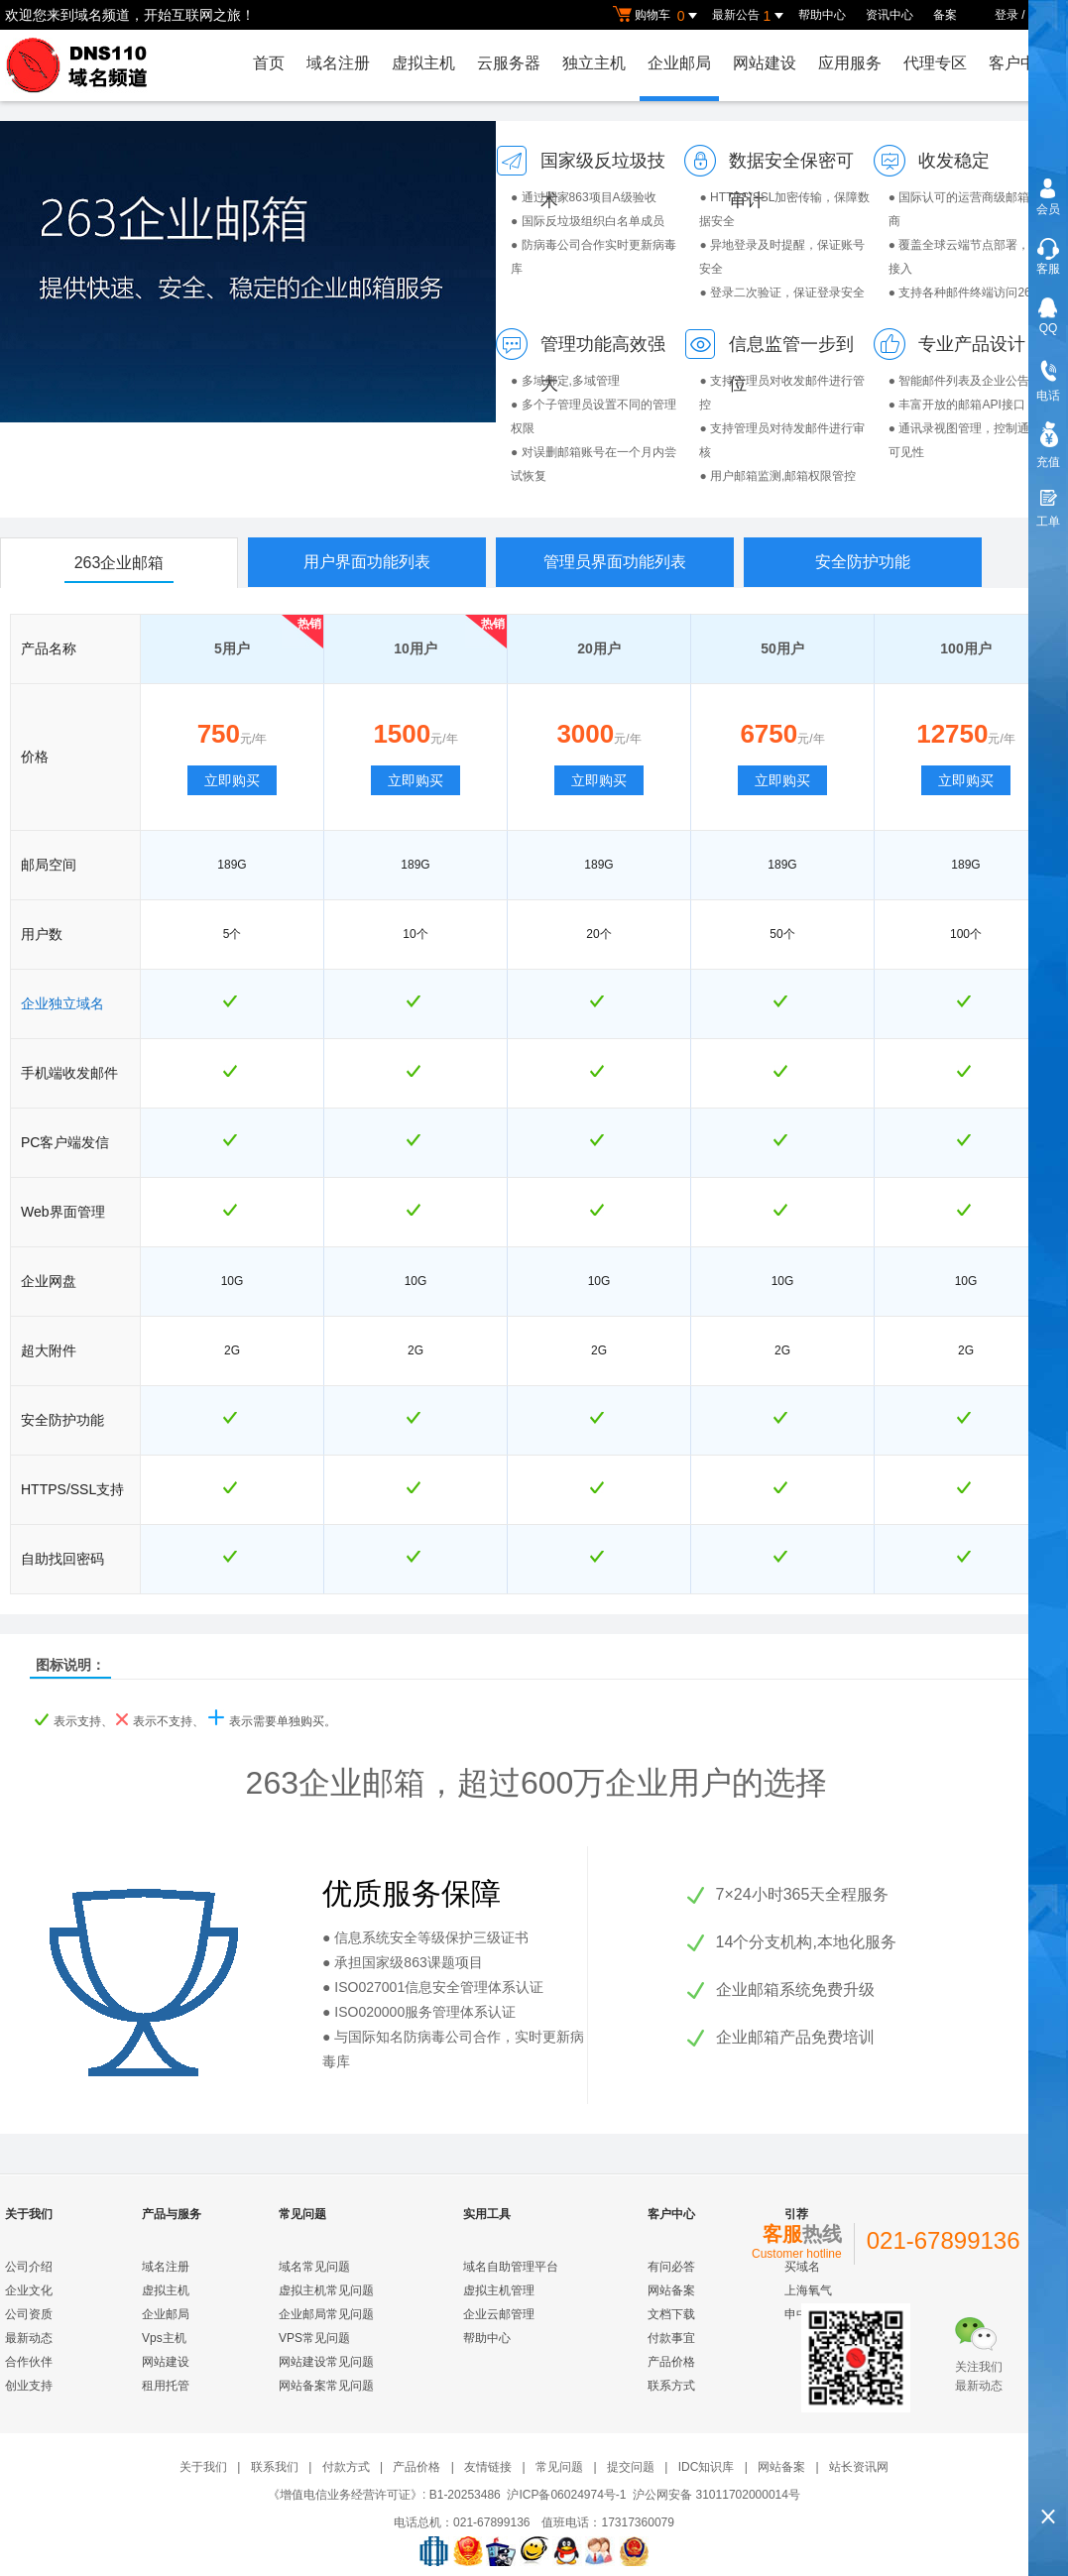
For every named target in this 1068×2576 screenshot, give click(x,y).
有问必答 (671, 2267)
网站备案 (671, 2290)
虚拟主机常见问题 (326, 2290)
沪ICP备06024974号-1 (566, 2495)
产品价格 (671, 2362)
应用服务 (850, 63)
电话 (1048, 396)
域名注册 (338, 63)
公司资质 (29, 2314)
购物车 (657, 16)
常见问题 (559, 2467)
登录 (1006, 15)
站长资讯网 (859, 2467)
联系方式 (671, 2386)
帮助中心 (822, 15)
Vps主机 (164, 2338)
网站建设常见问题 (326, 2362)
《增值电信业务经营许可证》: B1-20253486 (384, 2495)
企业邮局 (679, 63)
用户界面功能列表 (366, 561)
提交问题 (630, 2467)
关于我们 (203, 2467)
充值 (1048, 462)
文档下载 (671, 2314)
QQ (1048, 328)
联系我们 (274, 2467)
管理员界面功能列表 (614, 561)
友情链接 (488, 2467)
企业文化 (29, 2290)
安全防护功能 (862, 561)
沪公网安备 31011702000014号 (716, 2495)
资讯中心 (889, 15)
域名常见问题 (314, 2267)
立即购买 (232, 780)
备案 (945, 15)
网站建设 (764, 63)
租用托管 (165, 2386)
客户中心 (1020, 63)
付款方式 (346, 2467)
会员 (1048, 209)
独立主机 (594, 63)
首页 (269, 63)
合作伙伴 (29, 2362)
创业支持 (29, 2386)
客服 (1048, 269)
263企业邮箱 (119, 562)
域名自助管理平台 (510, 2267)
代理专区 (935, 63)
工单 (1048, 521)
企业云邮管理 (498, 2314)
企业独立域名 (62, 1003)
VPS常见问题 (314, 2338)
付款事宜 (671, 2338)
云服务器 (508, 63)
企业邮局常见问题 (326, 2314)
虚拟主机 (423, 63)
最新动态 (29, 2338)
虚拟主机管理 (498, 2290)
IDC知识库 (706, 2467)
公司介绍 (29, 2267)
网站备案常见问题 (326, 2386)
